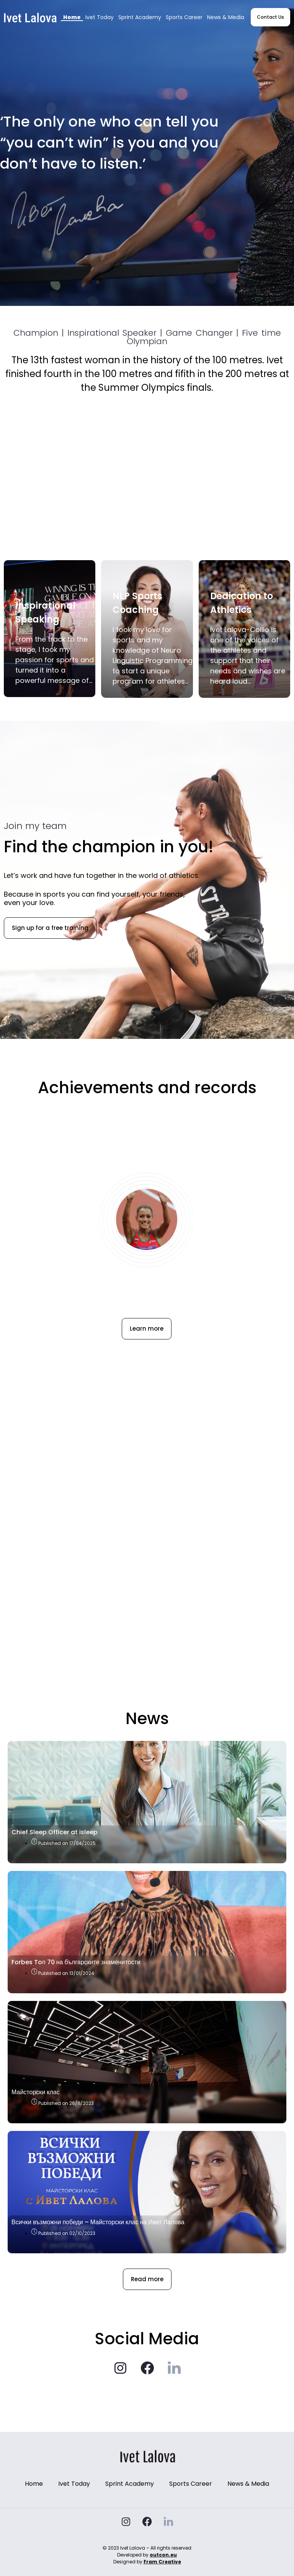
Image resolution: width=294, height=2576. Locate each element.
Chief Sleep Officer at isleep (54, 1832)
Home (72, 17)
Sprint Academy (139, 17)
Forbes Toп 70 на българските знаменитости (75, 1962)
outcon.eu (163, 2555)
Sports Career (184, 17)
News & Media (225, 17)
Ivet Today (99, 17)
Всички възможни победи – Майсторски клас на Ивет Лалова (98, 2222)
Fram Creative (162, 2561)
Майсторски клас (35, 2092)
